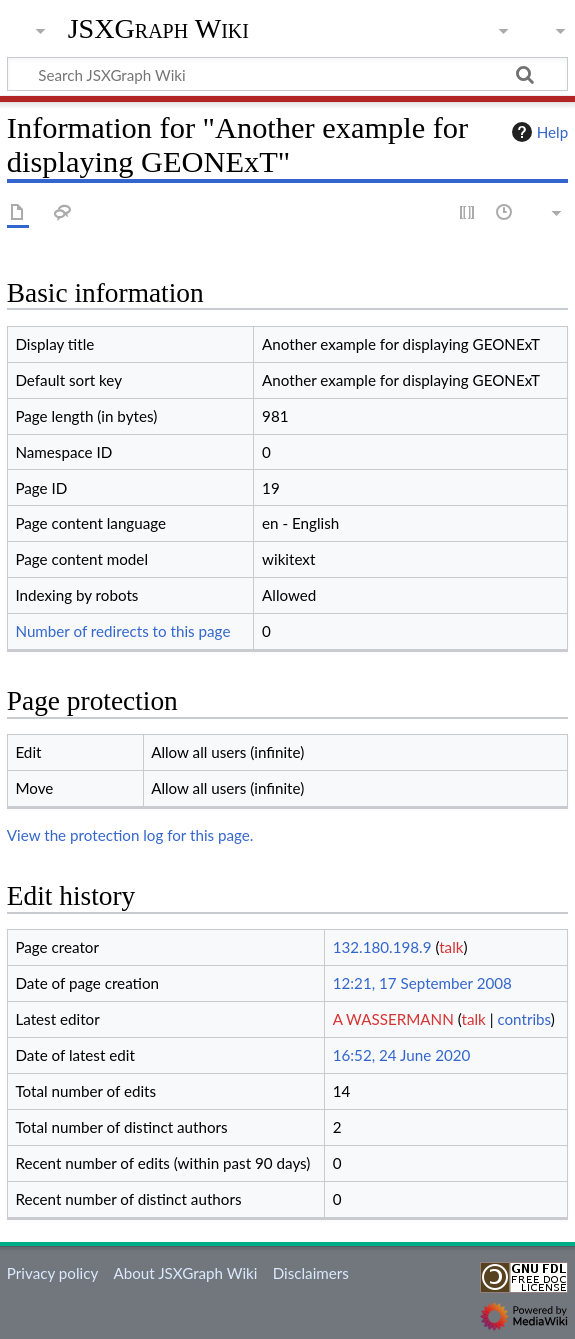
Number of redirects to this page (122, 631)
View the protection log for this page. (130, 835)
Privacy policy (52, 1273)
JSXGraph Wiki (158, 29)
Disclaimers (311, 1273)
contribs (523, 1019)
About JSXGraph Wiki (185, 1273)
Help (537, 132)
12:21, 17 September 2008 (422, 983)
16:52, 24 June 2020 (402, 1055)
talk (451, 947)
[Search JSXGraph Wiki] (287, 74)
